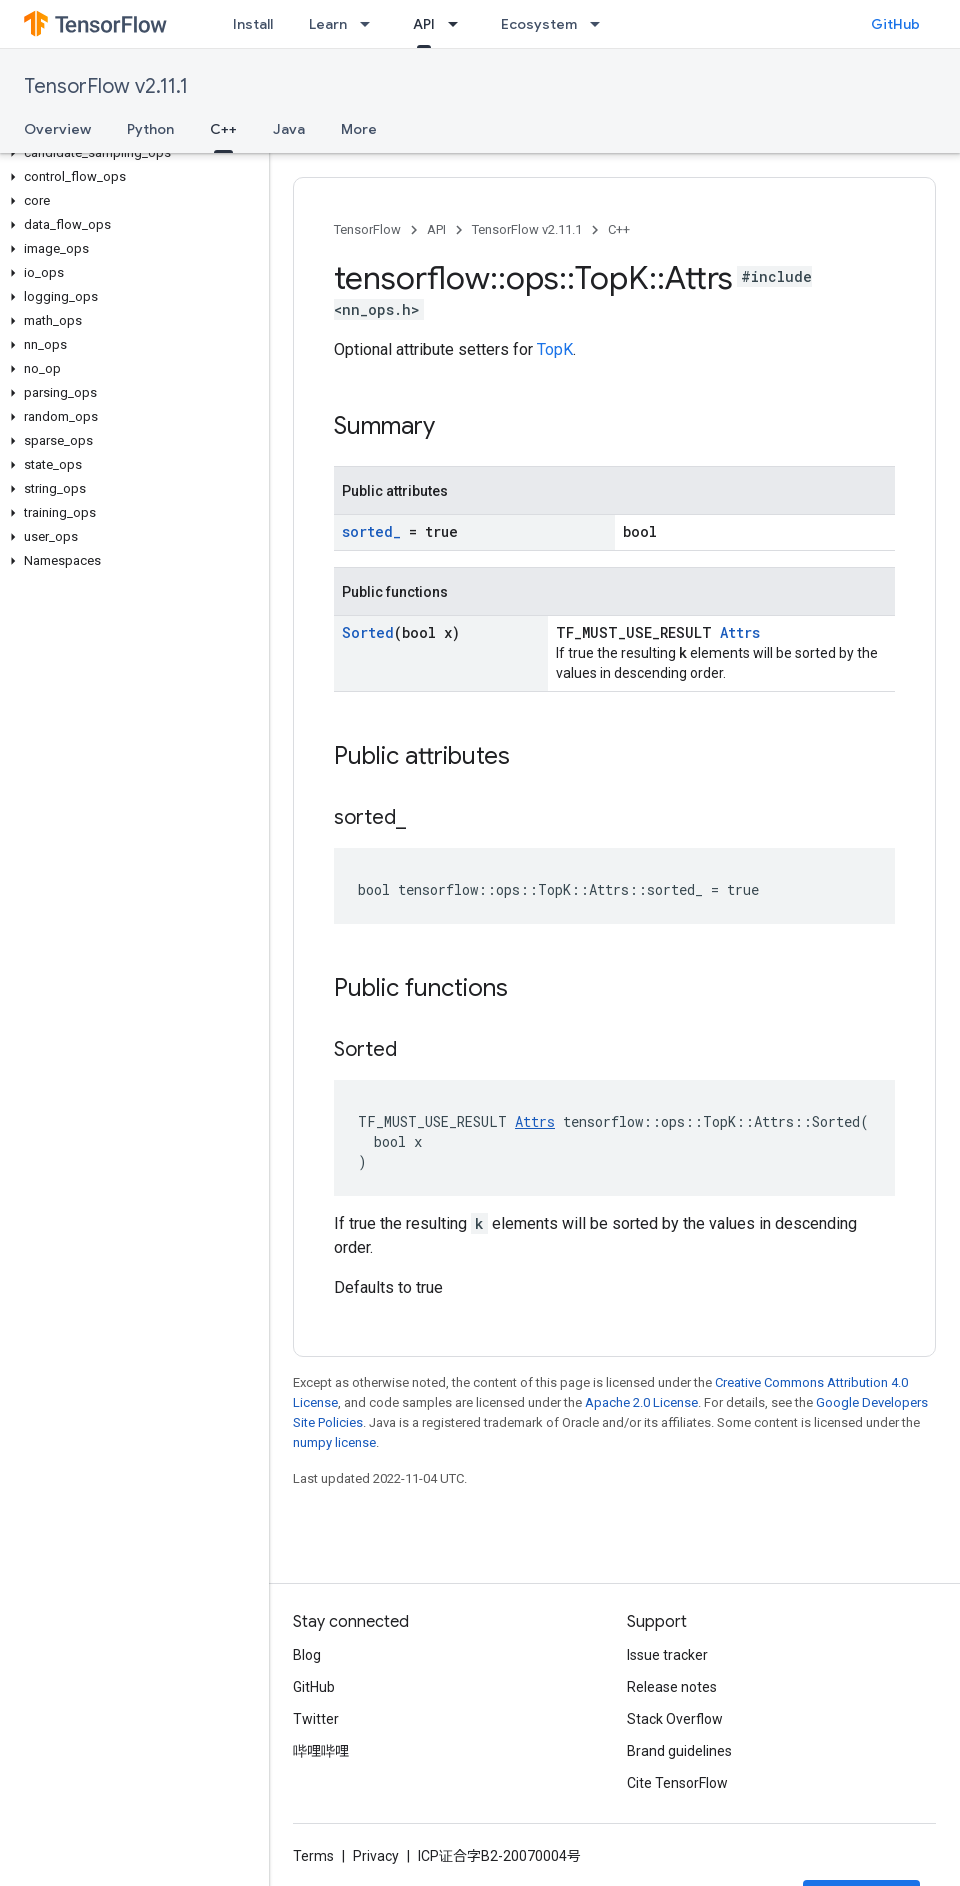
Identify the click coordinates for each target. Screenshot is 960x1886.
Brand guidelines (679, 1751)
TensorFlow (367, 229)
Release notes (672, 1687)
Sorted (368, 632)
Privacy (376, 1856)
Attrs (740, 632)
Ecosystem (539, 24)
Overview (57, 129)
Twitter (316, 1719)
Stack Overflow (675, 1719)
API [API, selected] (424, 24)
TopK (555, 349)
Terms (313, 1856)
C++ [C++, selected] (223, 129)
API (436, 229)
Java (289, 129)
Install (253, 24)
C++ (619, 229)
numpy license (334, 1442)
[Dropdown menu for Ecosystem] (601, 24)
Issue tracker (667, 1655)
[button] (130, 153)
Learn (328, 24)
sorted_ (371, 531)
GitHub (895, 24)
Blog (307, 1655)
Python (150, 129)
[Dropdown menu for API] (459, 24)
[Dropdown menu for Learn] (371, 24)
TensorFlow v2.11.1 (106, 86)
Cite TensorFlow (677, 1783)
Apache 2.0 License (641, 1402)
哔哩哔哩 (321, 1751)
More (359, 129)
